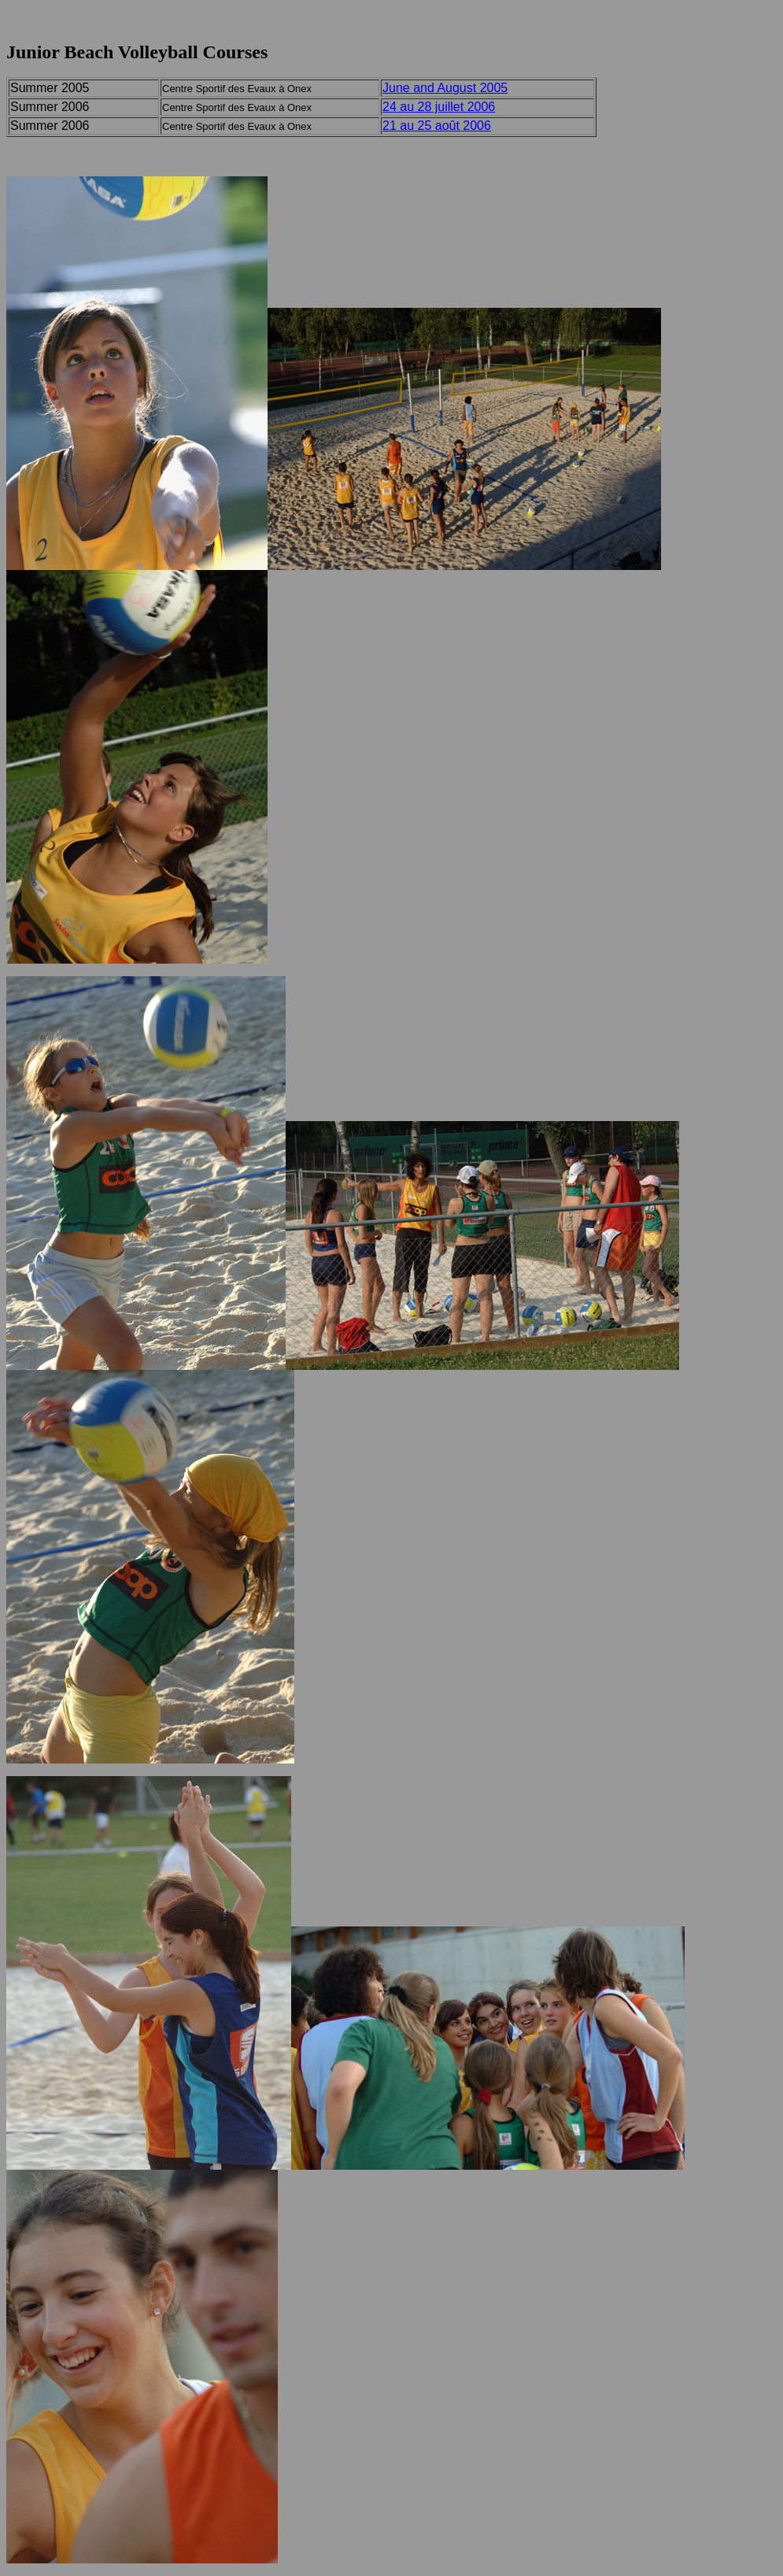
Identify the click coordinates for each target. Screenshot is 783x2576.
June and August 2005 (445, 87)
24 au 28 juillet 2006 (438, 106)
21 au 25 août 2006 (436, 125)
